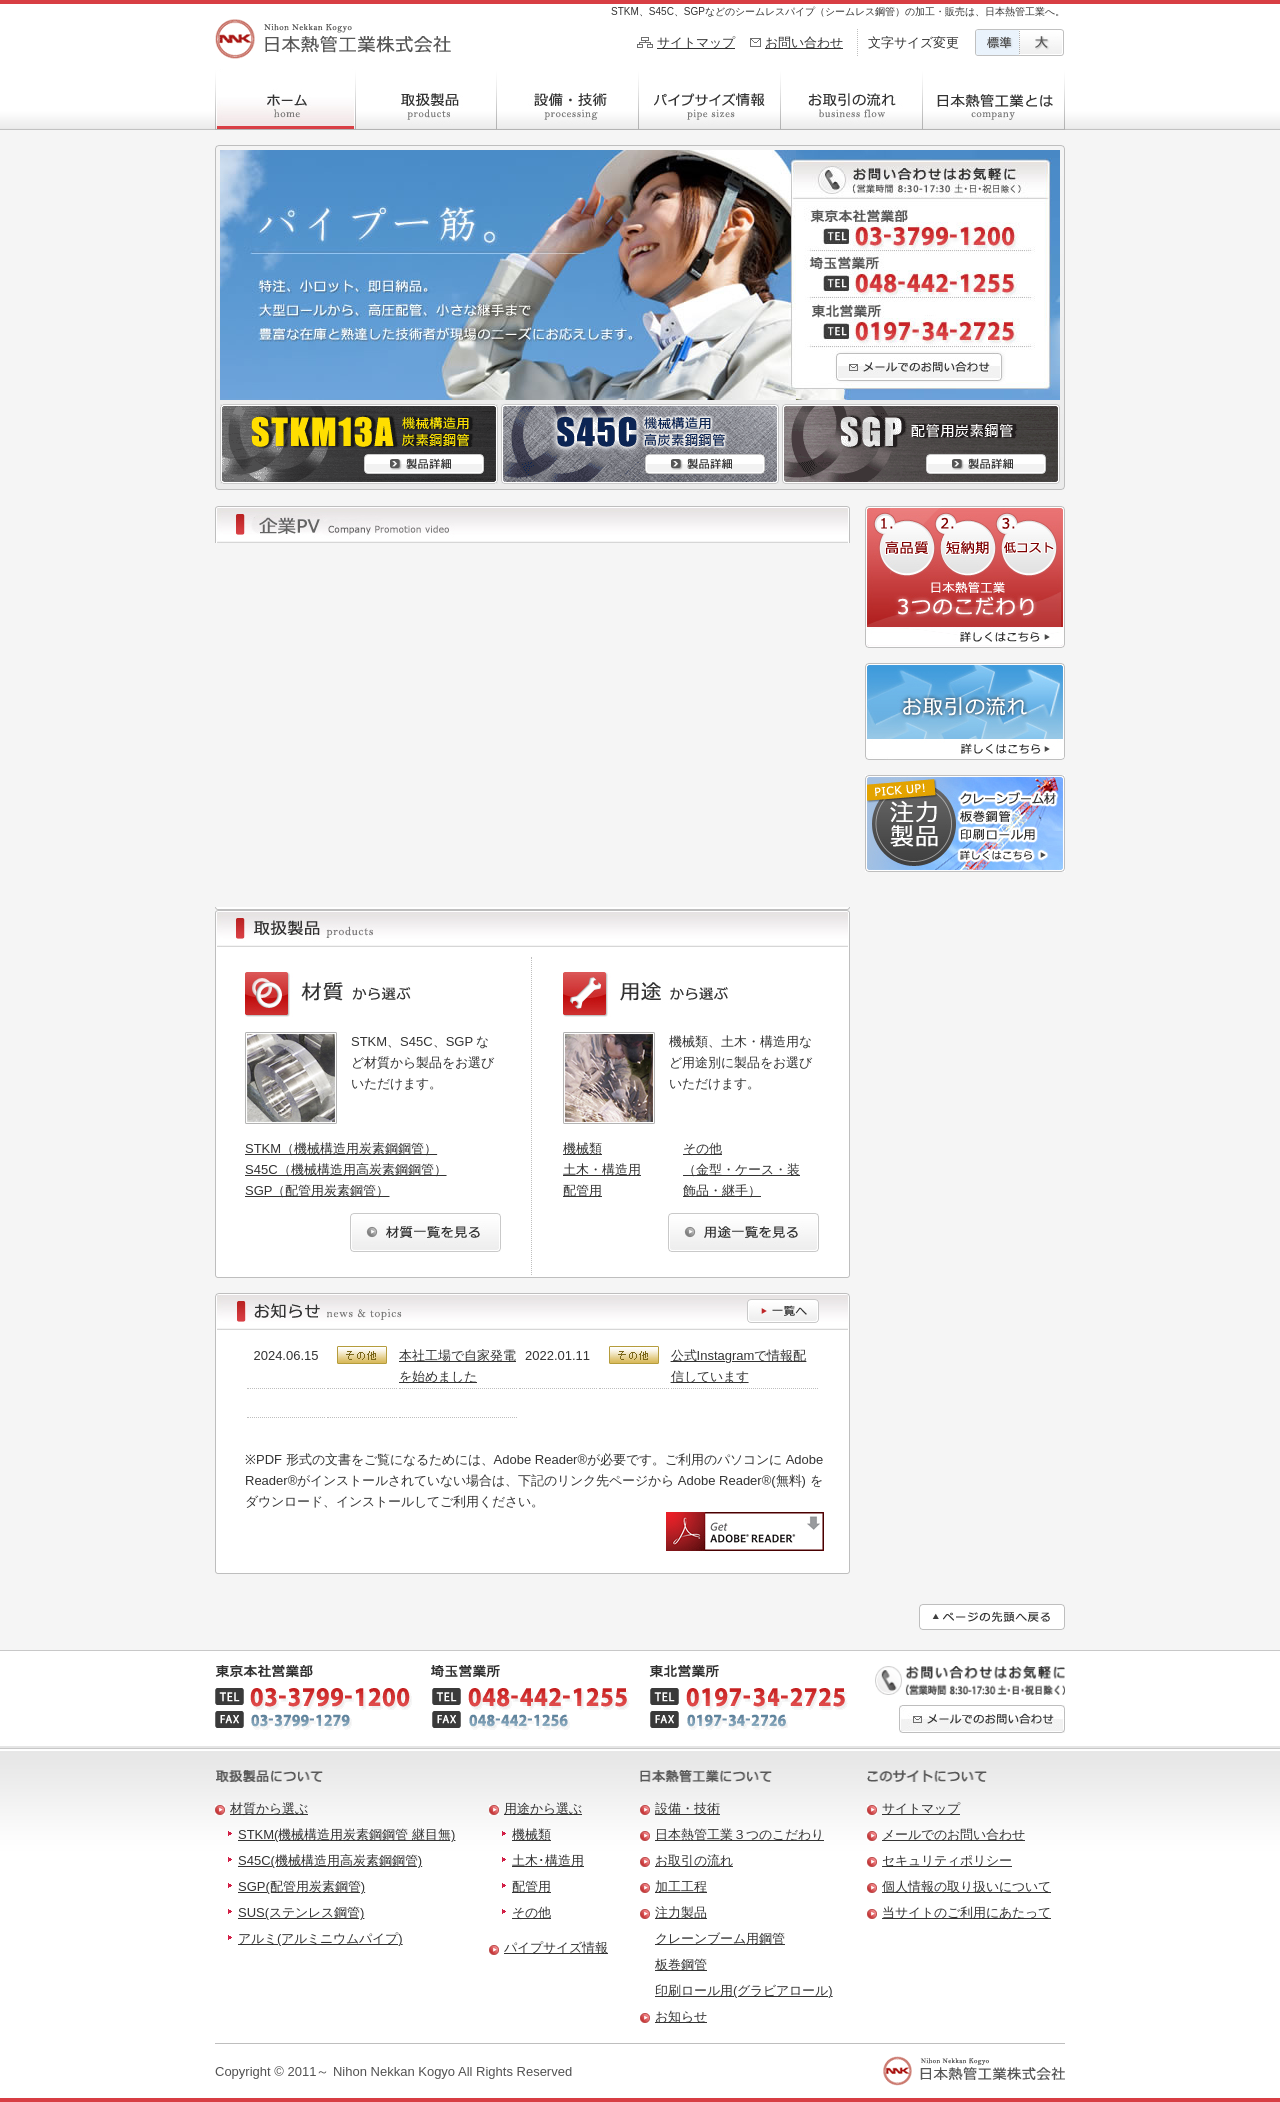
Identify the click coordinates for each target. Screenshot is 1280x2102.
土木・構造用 (602, 1169)
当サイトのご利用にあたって (966, 1912)
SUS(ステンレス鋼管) (301, 1912)
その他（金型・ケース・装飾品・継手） (741, 1169)
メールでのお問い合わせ (953, 1834)
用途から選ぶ (543, 1808)
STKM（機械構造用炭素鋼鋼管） (341, 1148)
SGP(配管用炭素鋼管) (301, 1886)
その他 (531, 1912)
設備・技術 (568, 99)
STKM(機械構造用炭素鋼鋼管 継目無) (346, 1834)
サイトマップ (696, 42)
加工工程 (681, 1886)
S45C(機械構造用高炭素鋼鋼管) (330, 1860)
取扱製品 (426, 99)
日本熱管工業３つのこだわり (739, 1834)
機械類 (582, 1148)
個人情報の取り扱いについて (966, 1886)
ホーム (285, 99)
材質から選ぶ (269, 1808)
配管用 (582, 1190)
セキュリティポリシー (947, 1860)
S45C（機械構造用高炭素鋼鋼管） (346, 1169)
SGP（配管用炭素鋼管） (317, 1190)
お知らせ (681, 2016)
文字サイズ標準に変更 (997, 42)
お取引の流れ (852, 99)
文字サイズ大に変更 (1042, 42)
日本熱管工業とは (994, 99)
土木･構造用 (548, 1860)
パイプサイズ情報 (710, 99)
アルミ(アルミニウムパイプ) (320, 1938)
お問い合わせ (804, 42)
